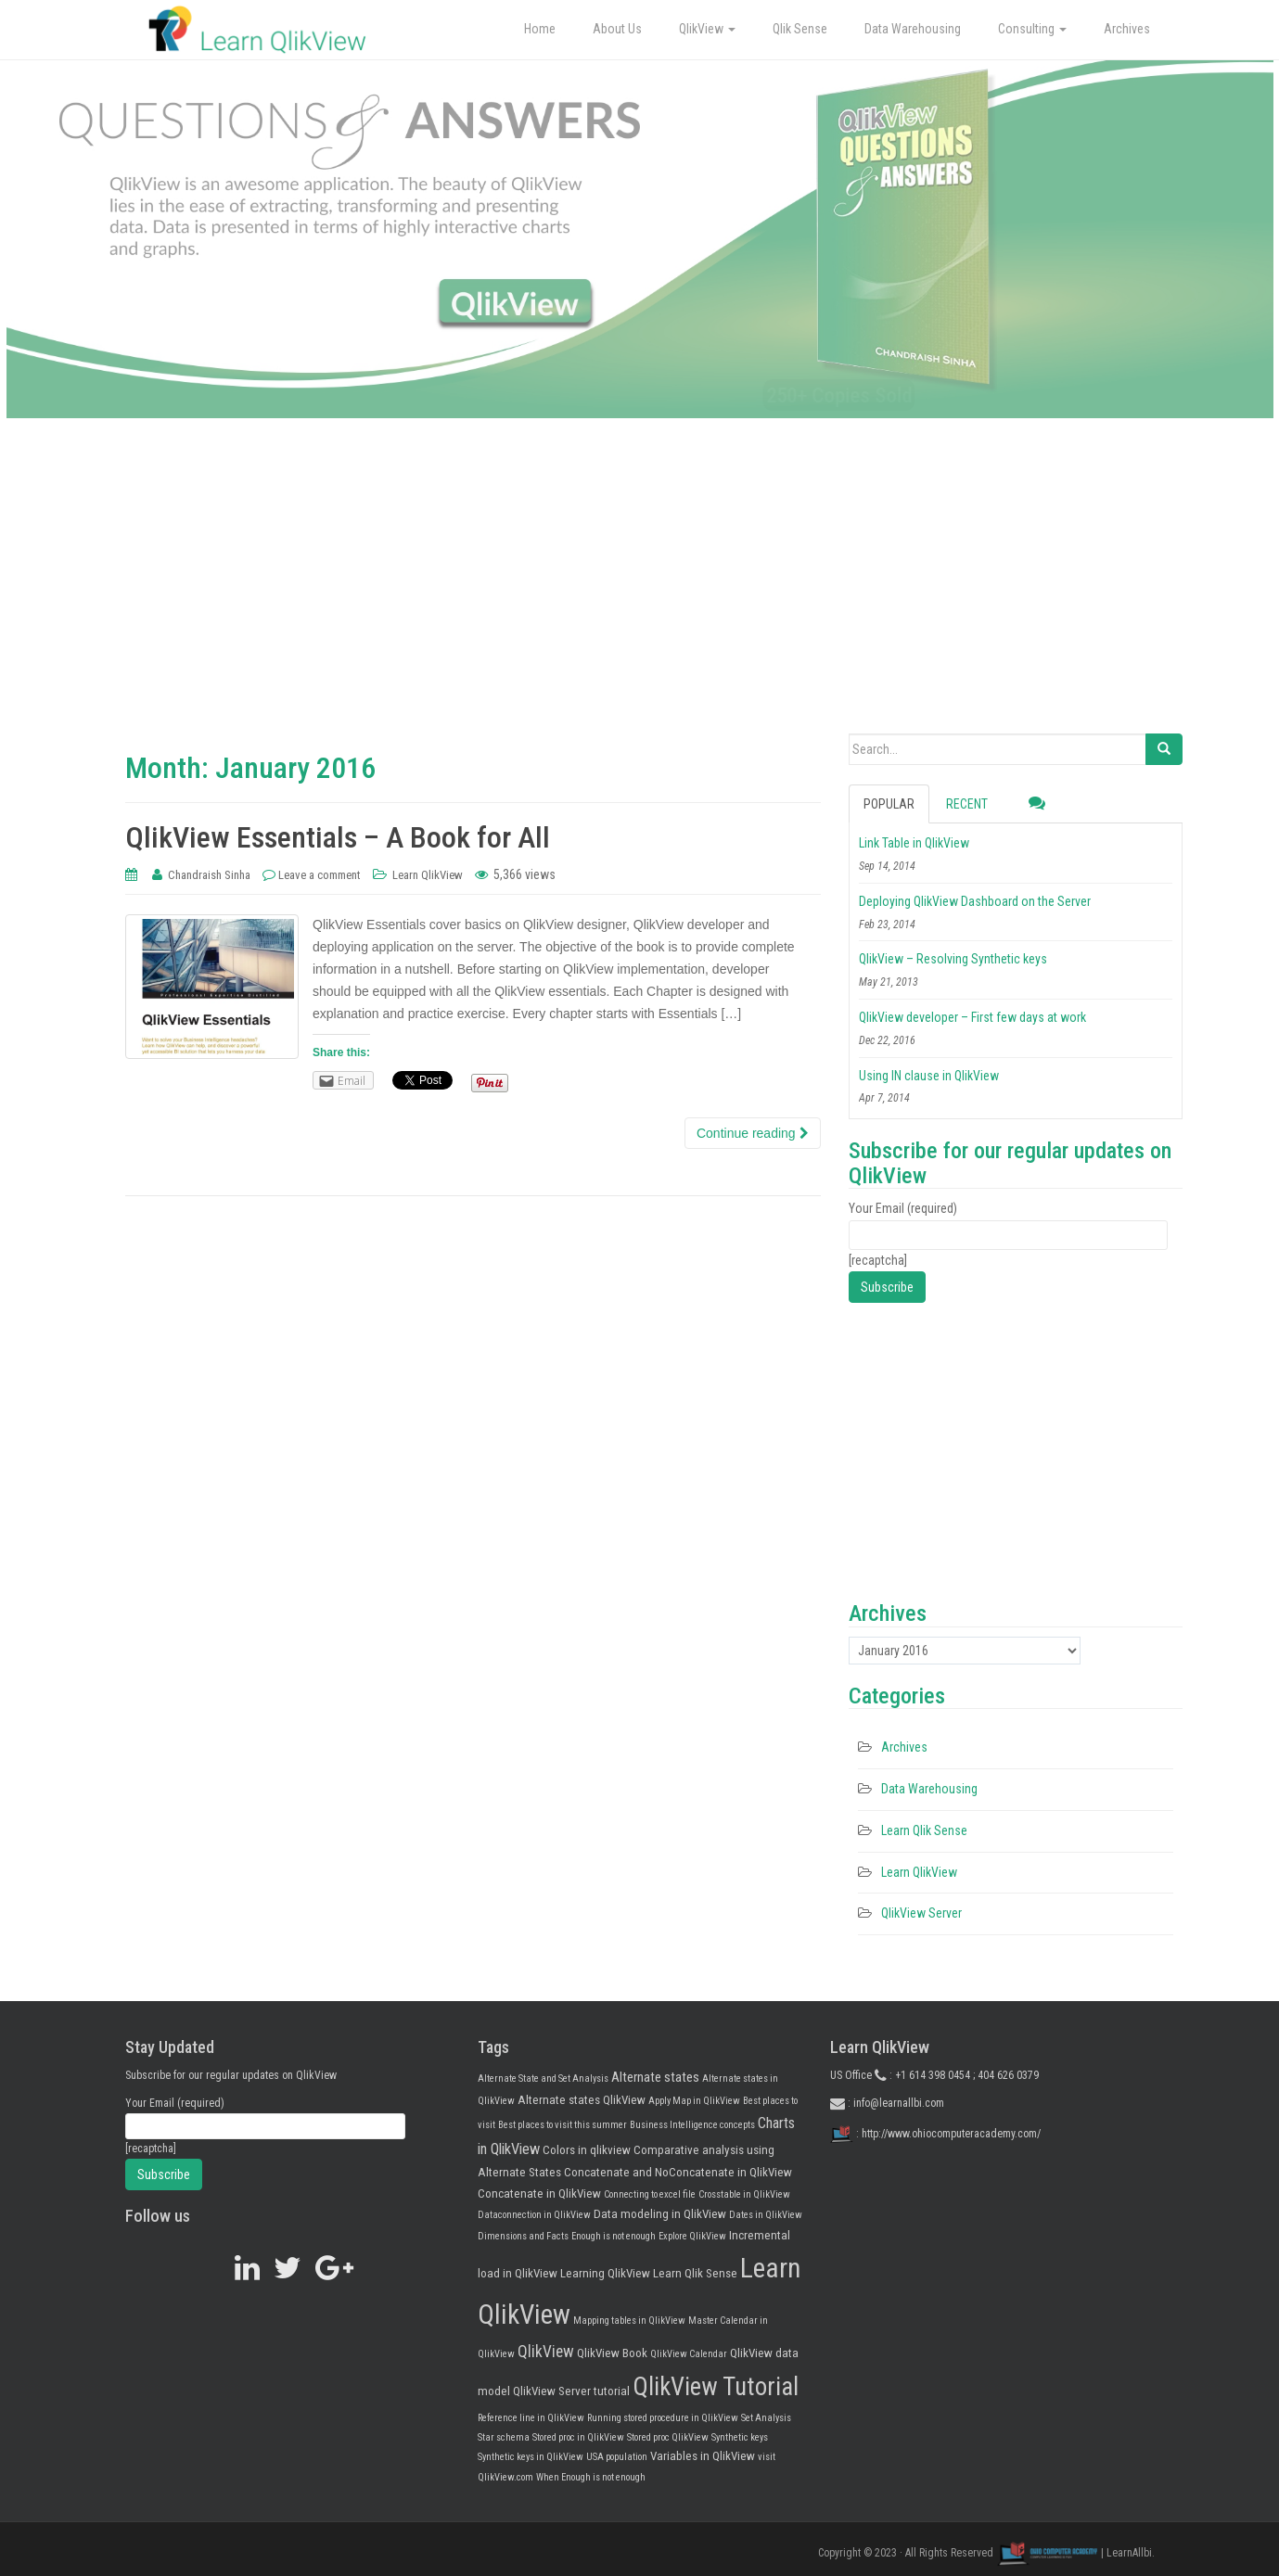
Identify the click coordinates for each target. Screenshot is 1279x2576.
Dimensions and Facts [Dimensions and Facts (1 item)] (523, 2236)
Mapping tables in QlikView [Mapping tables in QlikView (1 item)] (629, 2321)
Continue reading (753, 1133)
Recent (967, 804)
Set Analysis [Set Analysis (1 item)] (766, 2418)
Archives (1127, 28)
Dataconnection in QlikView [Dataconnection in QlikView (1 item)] (534, 2215)
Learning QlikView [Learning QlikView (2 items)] (605, 2273)
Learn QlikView (427, 875)
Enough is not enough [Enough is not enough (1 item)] (613, 2236)
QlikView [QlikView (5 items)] (546, 2351)
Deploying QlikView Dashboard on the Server (975, 901)
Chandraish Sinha (209, 875)
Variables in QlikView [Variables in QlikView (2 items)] (702, 2456)
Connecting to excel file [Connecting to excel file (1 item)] (650, 2194)
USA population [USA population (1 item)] (616, 2457)
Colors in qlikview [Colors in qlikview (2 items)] (587, 2150)
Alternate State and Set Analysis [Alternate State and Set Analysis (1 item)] (543, 2078)
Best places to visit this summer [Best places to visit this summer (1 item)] (562, 2125)
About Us (617, 28)
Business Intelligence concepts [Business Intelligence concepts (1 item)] (692, 2125)
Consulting (1032, 28)
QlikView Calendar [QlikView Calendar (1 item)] (688, 2354)
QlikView (707, 28)
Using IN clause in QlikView (929, 1075)
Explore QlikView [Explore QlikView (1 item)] (692, 2236)
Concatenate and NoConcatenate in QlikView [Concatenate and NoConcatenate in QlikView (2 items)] (678, 2172)
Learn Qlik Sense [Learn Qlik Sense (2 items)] (695, 2273)
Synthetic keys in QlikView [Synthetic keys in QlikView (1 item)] (530, 2457)
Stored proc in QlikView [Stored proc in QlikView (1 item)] (578, 2437)
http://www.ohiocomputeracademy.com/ (951, 2132)
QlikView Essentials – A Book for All (337, 837)
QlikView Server (921, 1913)
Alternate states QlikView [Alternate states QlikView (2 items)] (582, 2100)
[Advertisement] (640, 594)
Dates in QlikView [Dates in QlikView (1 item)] (765, 2215)
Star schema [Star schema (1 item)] (504, 2437)
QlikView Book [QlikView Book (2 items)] (612, 2353)
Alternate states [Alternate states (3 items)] (655, 2077)
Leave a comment (319, 875)
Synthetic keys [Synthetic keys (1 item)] (739, 2437)
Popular (888, 804)
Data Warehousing (912, 28)
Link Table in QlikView (914, 842)
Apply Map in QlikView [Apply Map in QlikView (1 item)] (694, 2101)
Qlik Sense (800, 28)
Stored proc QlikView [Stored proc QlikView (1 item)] (668, 2437)
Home (540, 28)
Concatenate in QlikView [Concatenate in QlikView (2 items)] (539, 2193)
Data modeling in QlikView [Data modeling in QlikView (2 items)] (660, 2214)
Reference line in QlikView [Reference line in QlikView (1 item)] (531, 2418)
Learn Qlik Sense (924, 1830)
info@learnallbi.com (898, 2103)
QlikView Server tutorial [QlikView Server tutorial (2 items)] (571, 2391)
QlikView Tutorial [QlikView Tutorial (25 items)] (716, 2387)
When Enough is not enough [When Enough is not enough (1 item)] (591, 2477)
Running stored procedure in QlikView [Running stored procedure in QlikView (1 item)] (662, 2418)
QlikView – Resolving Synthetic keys (953, 958)
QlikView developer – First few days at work (972, 1017)
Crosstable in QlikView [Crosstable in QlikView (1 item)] (744, 2194)
